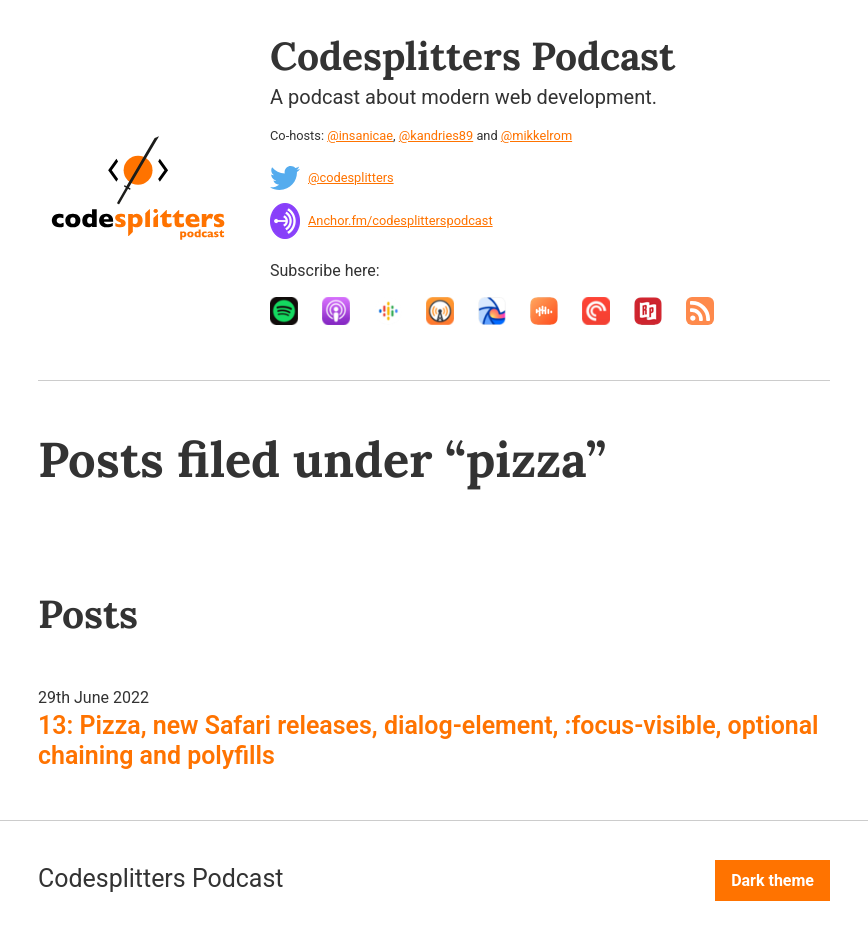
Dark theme (772, 880)
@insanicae (360, 135)
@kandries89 (436, 135)
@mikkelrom (536, 135)
